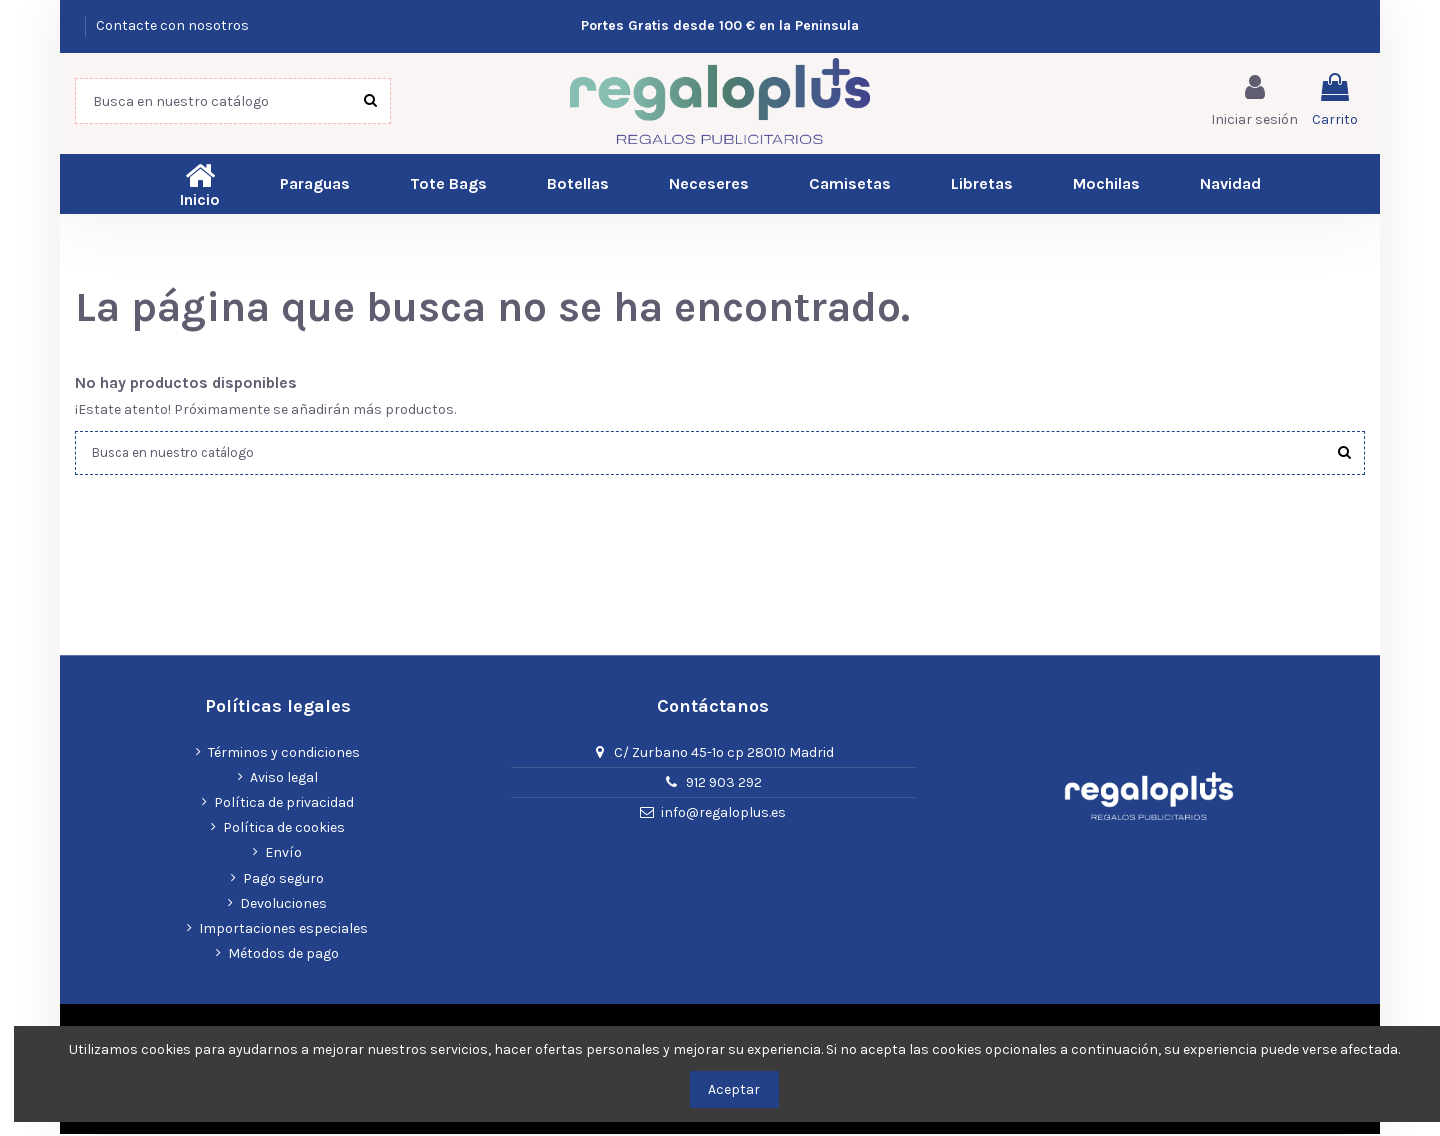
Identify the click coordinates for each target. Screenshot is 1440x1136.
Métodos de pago (283, 955)
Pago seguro (283, 879)
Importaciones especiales (283, 929)
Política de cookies (284, 829)
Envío (283, 854)
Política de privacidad (284, 804)
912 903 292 (724, 784)
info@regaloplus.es (723, 814)
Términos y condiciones (284, 753)
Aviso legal (284, 778)
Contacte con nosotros (172, 25)
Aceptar (734, 1089)
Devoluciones (283, 904)
